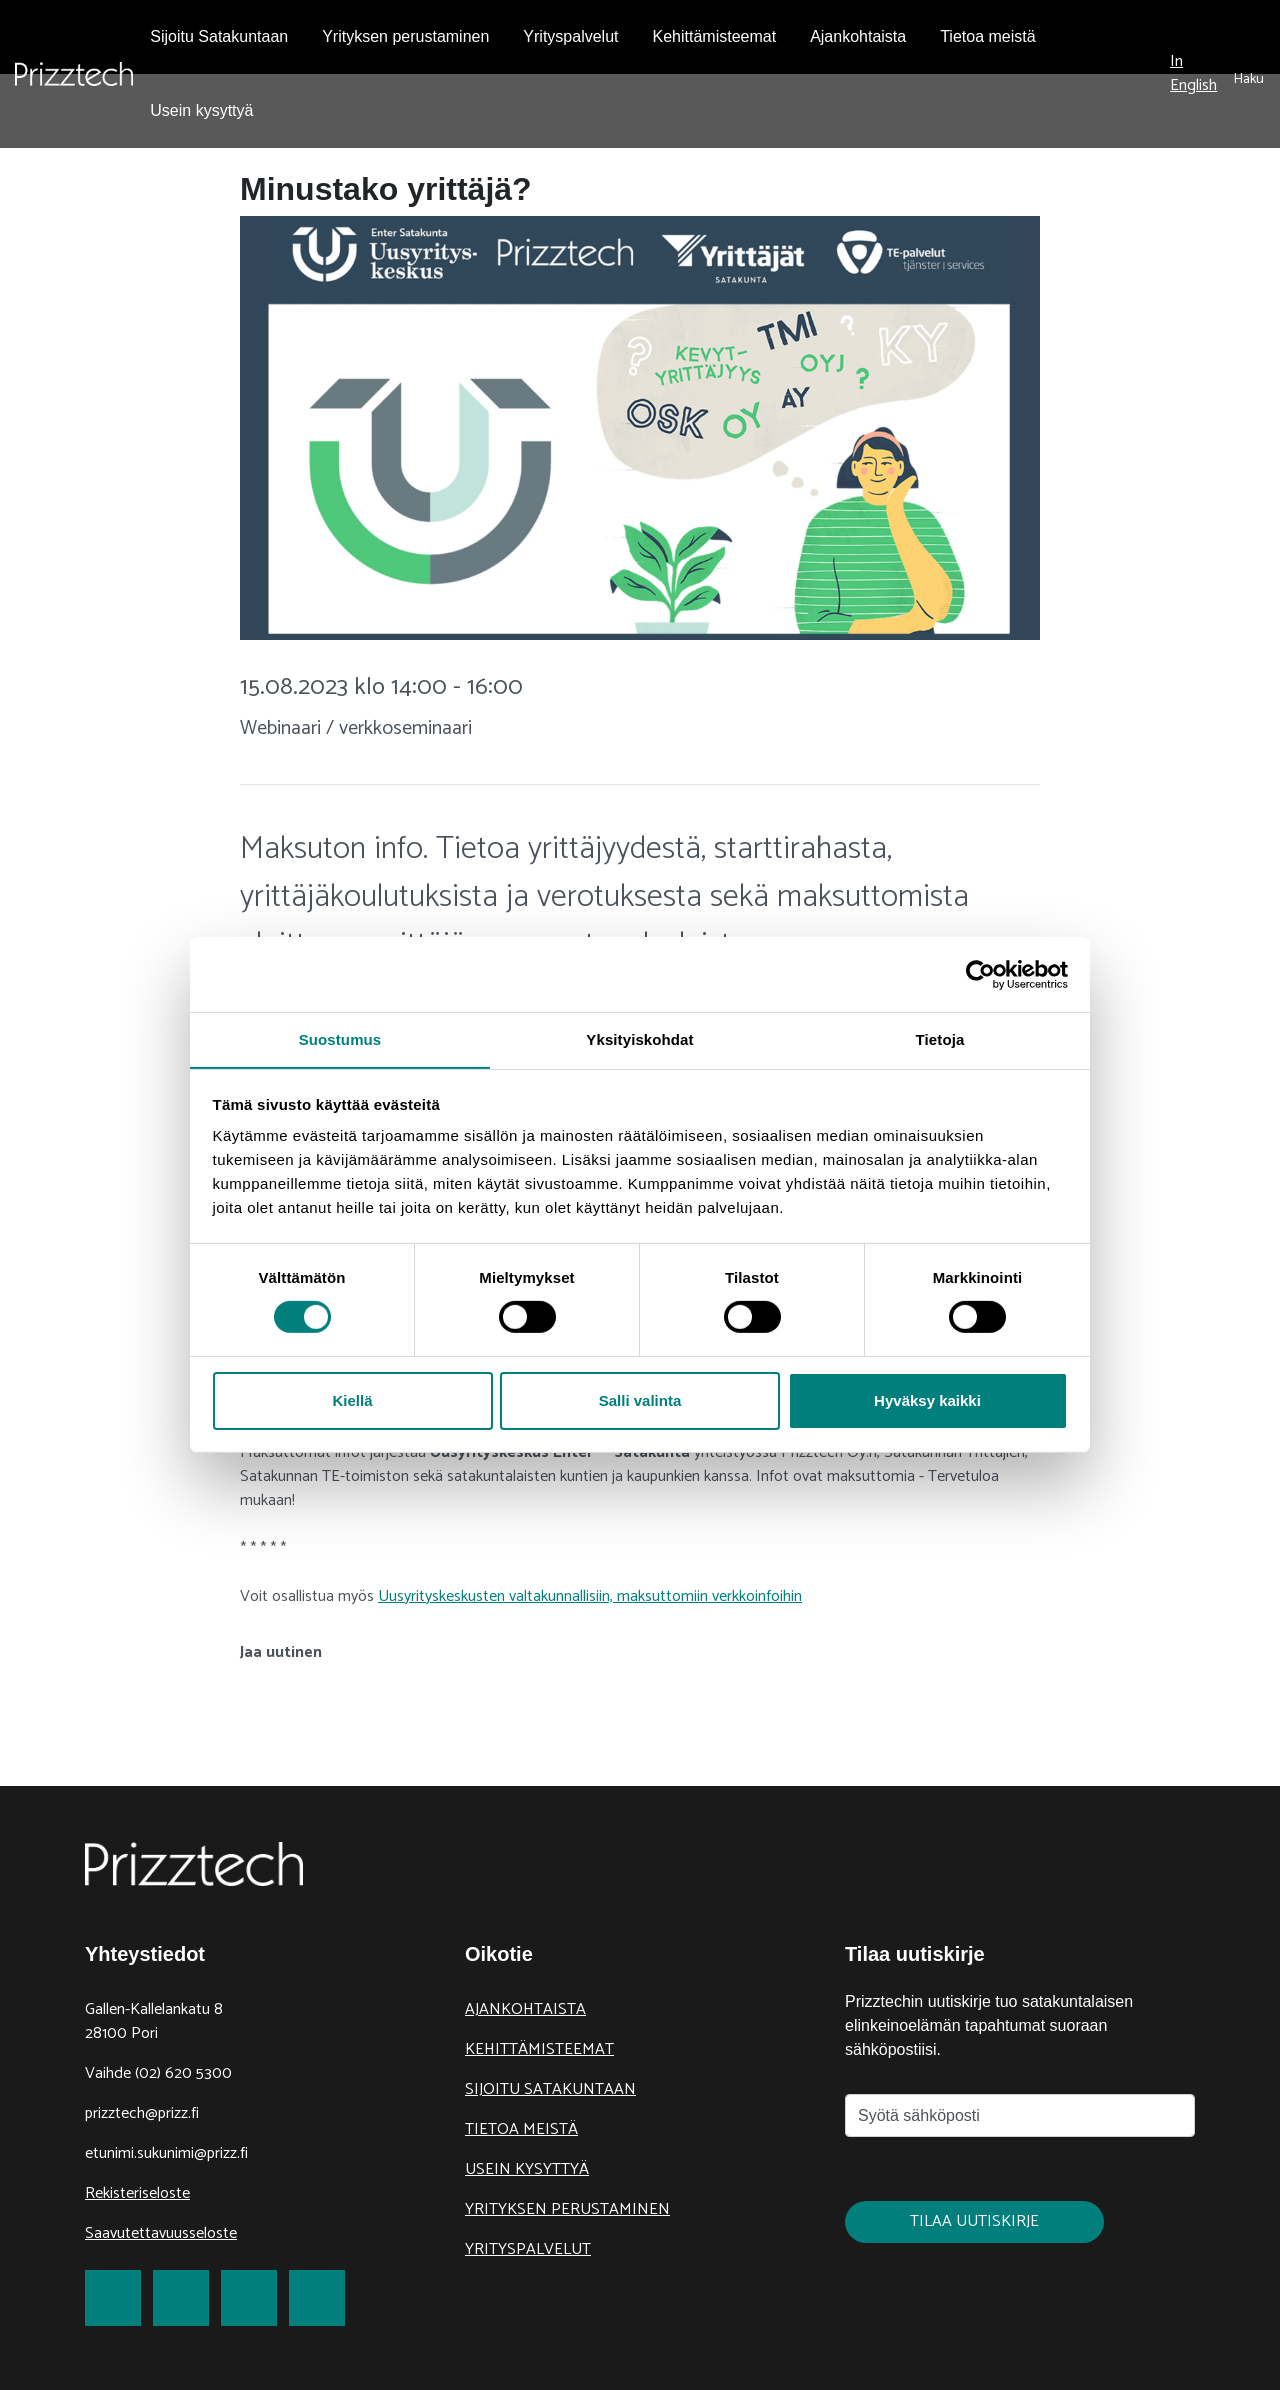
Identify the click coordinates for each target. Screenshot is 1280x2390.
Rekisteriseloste (137, 2193)
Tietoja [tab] (940, 1038)
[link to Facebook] (113, 2298)
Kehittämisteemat (539, 2049)
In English (1193, 73)
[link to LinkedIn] (249, 2298)
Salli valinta (640, 1400)
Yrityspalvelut (528, 2249)
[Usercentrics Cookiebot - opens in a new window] (980, 974)
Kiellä (352, 1400)
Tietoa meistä (521, 2129)
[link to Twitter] (181, 2298)
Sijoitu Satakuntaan (550, 2089)
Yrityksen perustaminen (567, 2209)
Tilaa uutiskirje (974, 2221)
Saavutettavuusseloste (161, 2233)
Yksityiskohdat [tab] (639, 1038)
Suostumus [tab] (340, 1038)
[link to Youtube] (317, 2298)
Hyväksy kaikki (927, 1400)
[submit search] (1249, 74)
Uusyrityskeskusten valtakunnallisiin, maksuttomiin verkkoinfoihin (590, 1596)
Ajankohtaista (525, 2009)
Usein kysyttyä (527, 2169)
